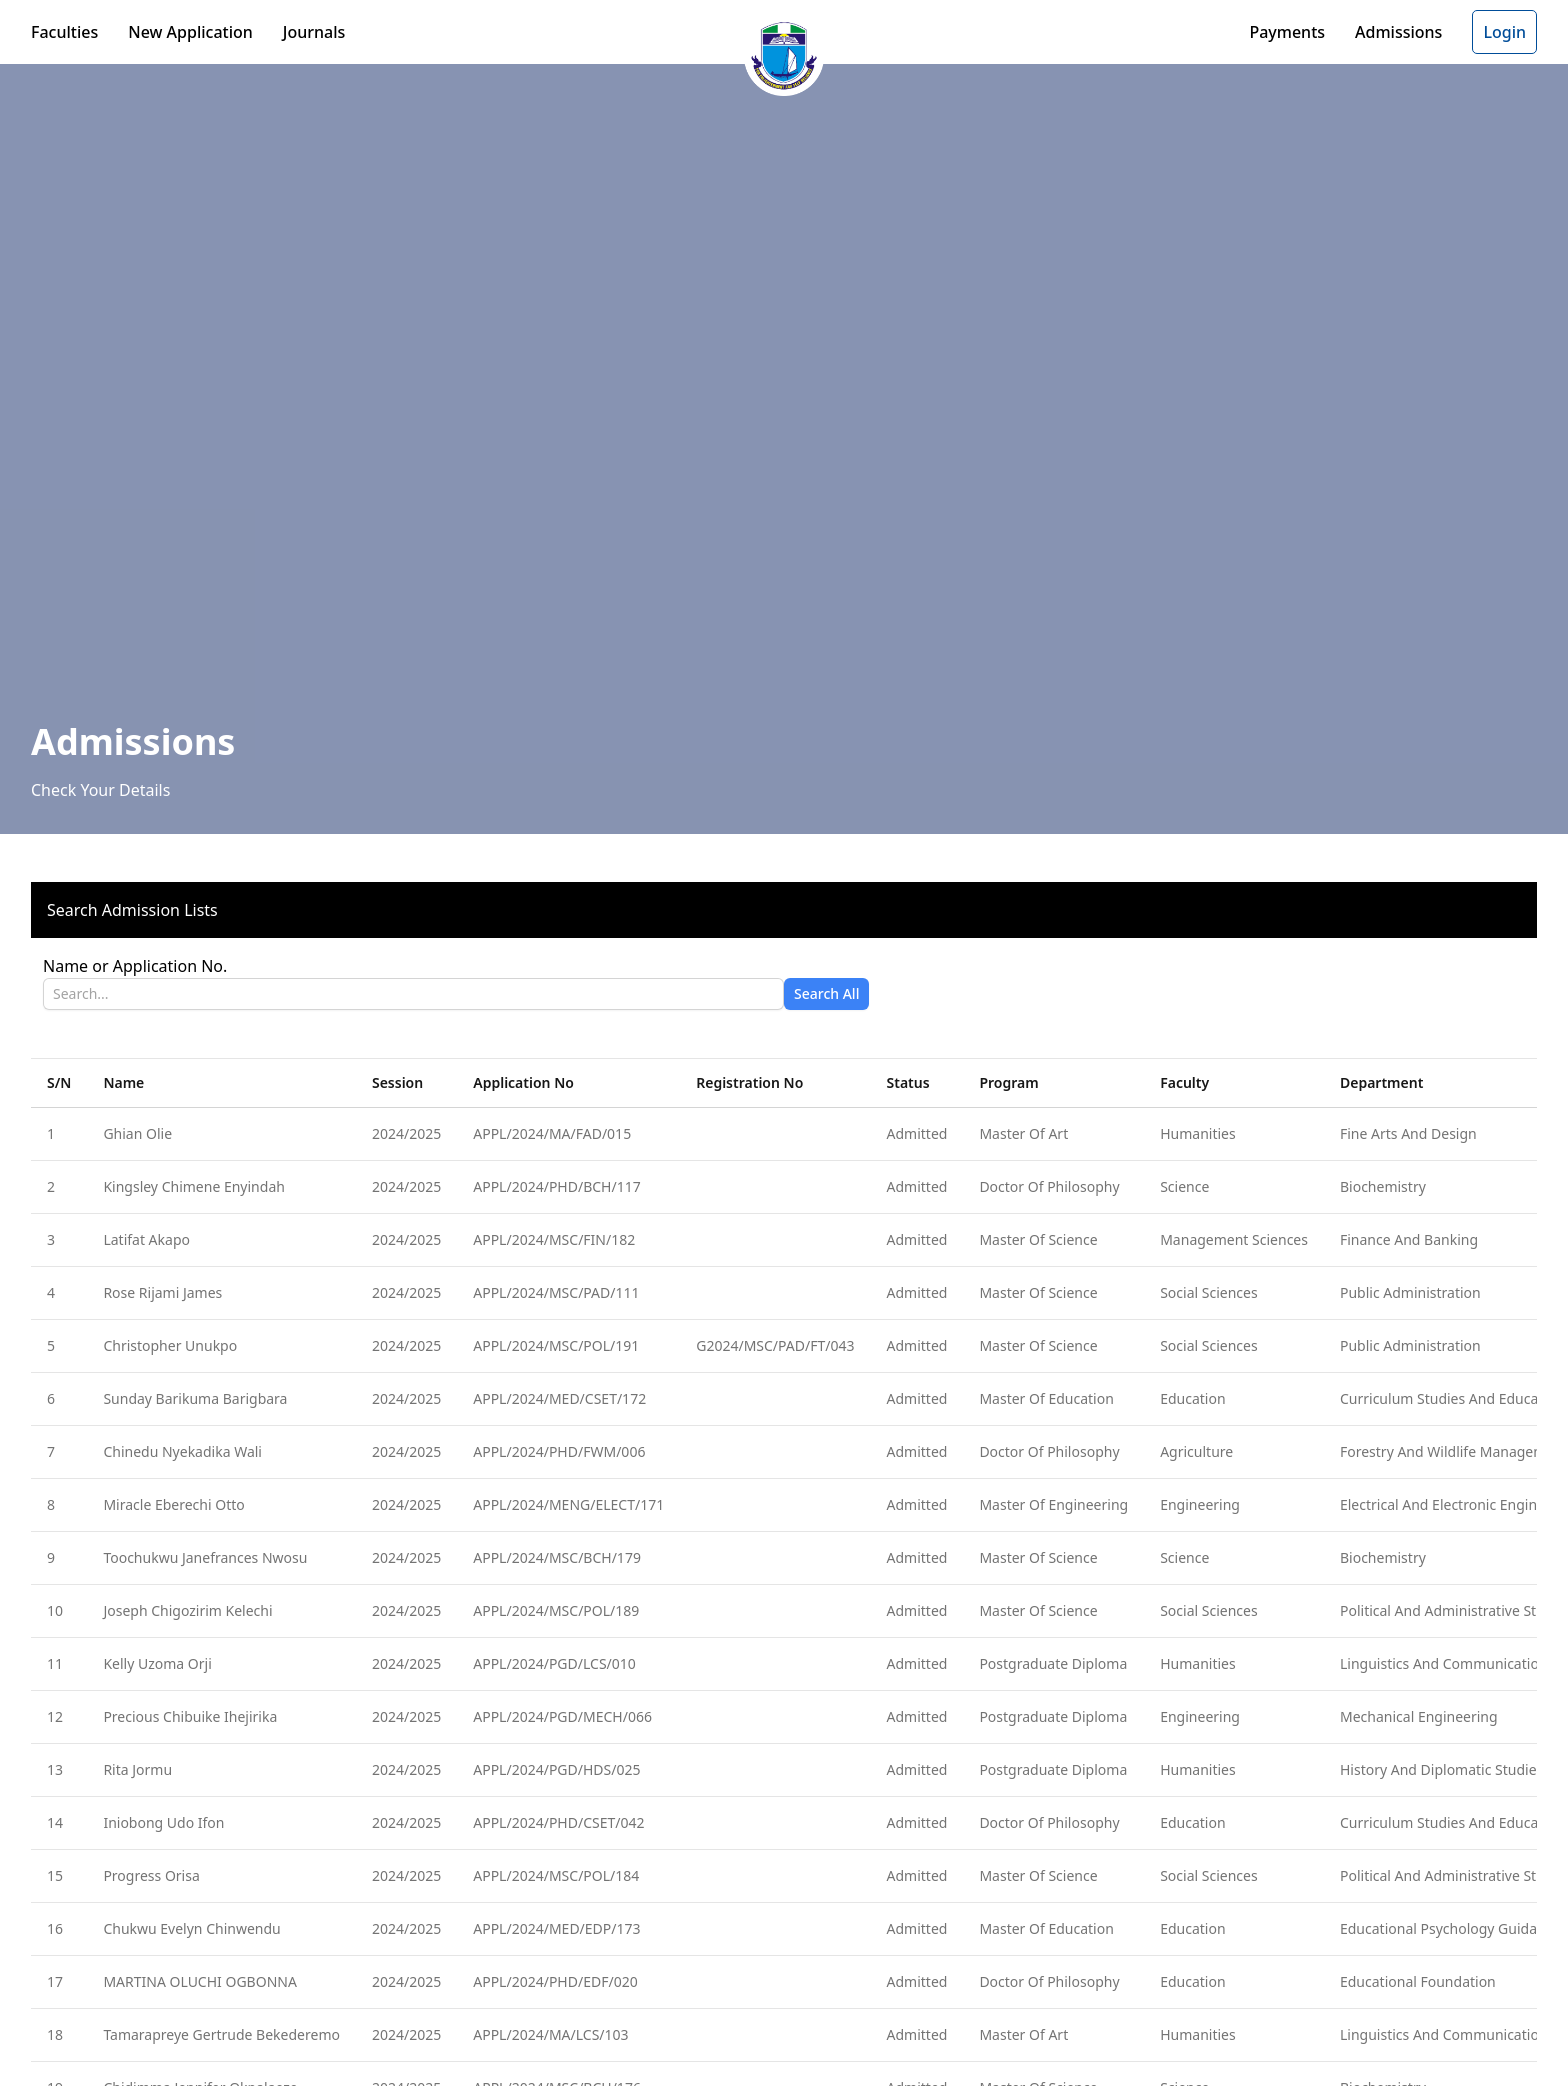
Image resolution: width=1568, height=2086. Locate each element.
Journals (314, 32)
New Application (190, 32)
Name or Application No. (135, 966)
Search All (826, 993)
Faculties (64, 32)
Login (1504, 32)
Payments (1287, 32)
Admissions (1398, 32)
